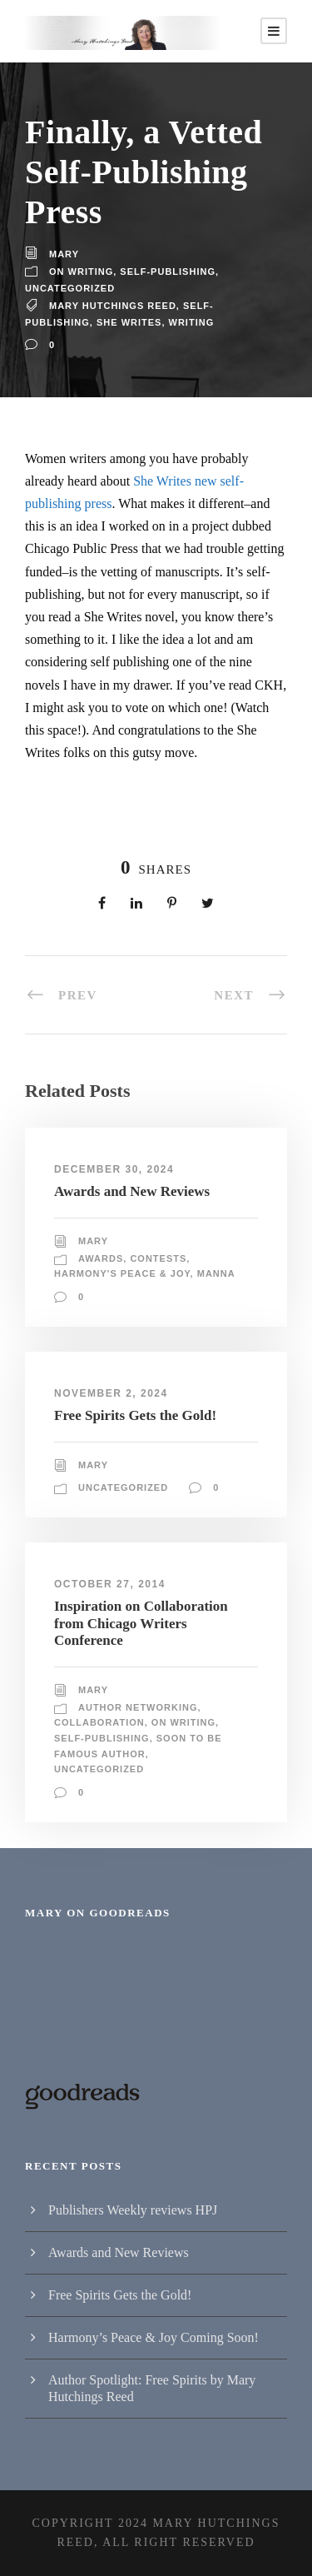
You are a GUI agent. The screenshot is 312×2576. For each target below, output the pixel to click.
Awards (100, 1258)
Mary (64, 254)
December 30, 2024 (114, 1169)
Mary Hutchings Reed (112, 306)
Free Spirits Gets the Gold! (135, 1415)
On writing (81, 272)
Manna (216, 1273)
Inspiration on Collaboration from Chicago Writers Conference (141, 1623)
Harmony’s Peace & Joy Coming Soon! (153, 2337)
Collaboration (99, 1722)
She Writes (129, 322)
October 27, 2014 (110, 1584)
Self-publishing (167, 272)
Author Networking (138, 1707)
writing (192, 322)
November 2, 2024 (111, 1393)
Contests (158, 1258)
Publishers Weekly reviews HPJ (132, 2210)
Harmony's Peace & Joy (122, 1273)
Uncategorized (70, 288)
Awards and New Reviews (132, 1191)
